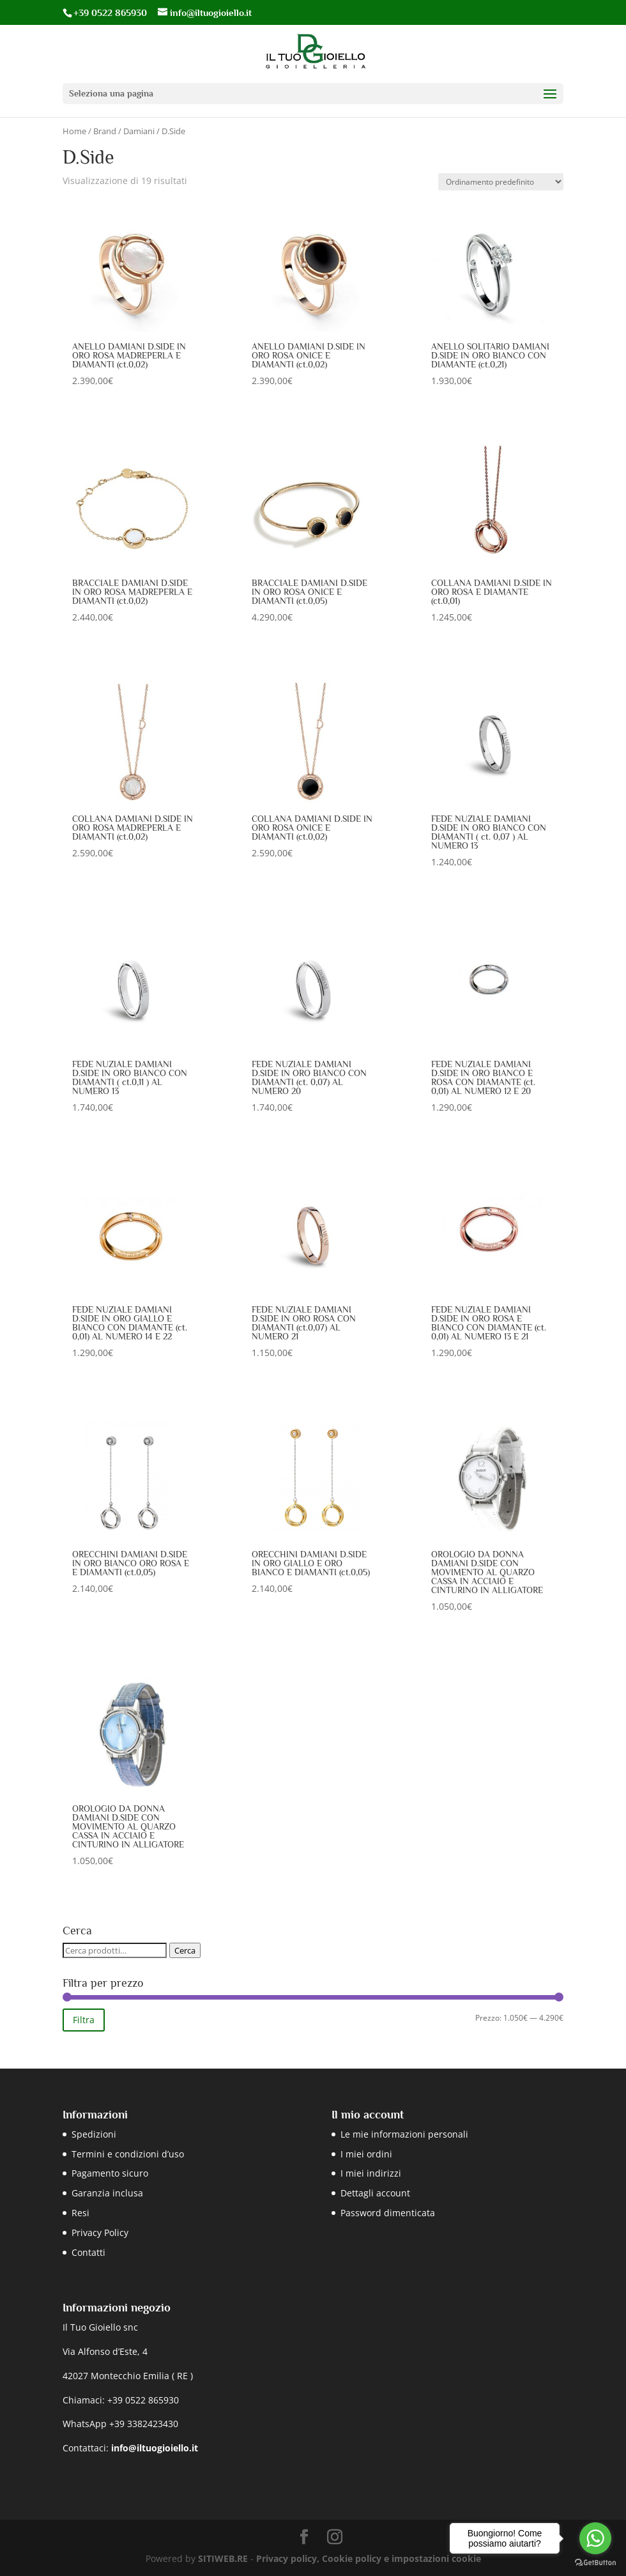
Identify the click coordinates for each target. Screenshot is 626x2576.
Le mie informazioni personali (404, 2134)
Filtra (84, 2020)
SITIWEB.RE (223, 2558)
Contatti (88, 2252)
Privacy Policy (100, 2232)
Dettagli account (375, 2193)
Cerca (184, 1950)
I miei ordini (366, 2154)
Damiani (139, 131)
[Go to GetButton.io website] (595, 2563)
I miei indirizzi (370, 2173)
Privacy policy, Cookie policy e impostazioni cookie (368, 2558)
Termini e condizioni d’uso (128, 2154)
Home (74, 131)
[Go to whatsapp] (595, 2538)
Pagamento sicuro (110, 2173)
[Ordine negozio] (500, 181)
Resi (80, 2213)
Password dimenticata (387, 2213)
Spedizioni (94, 2134)
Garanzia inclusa (107, 2193)
